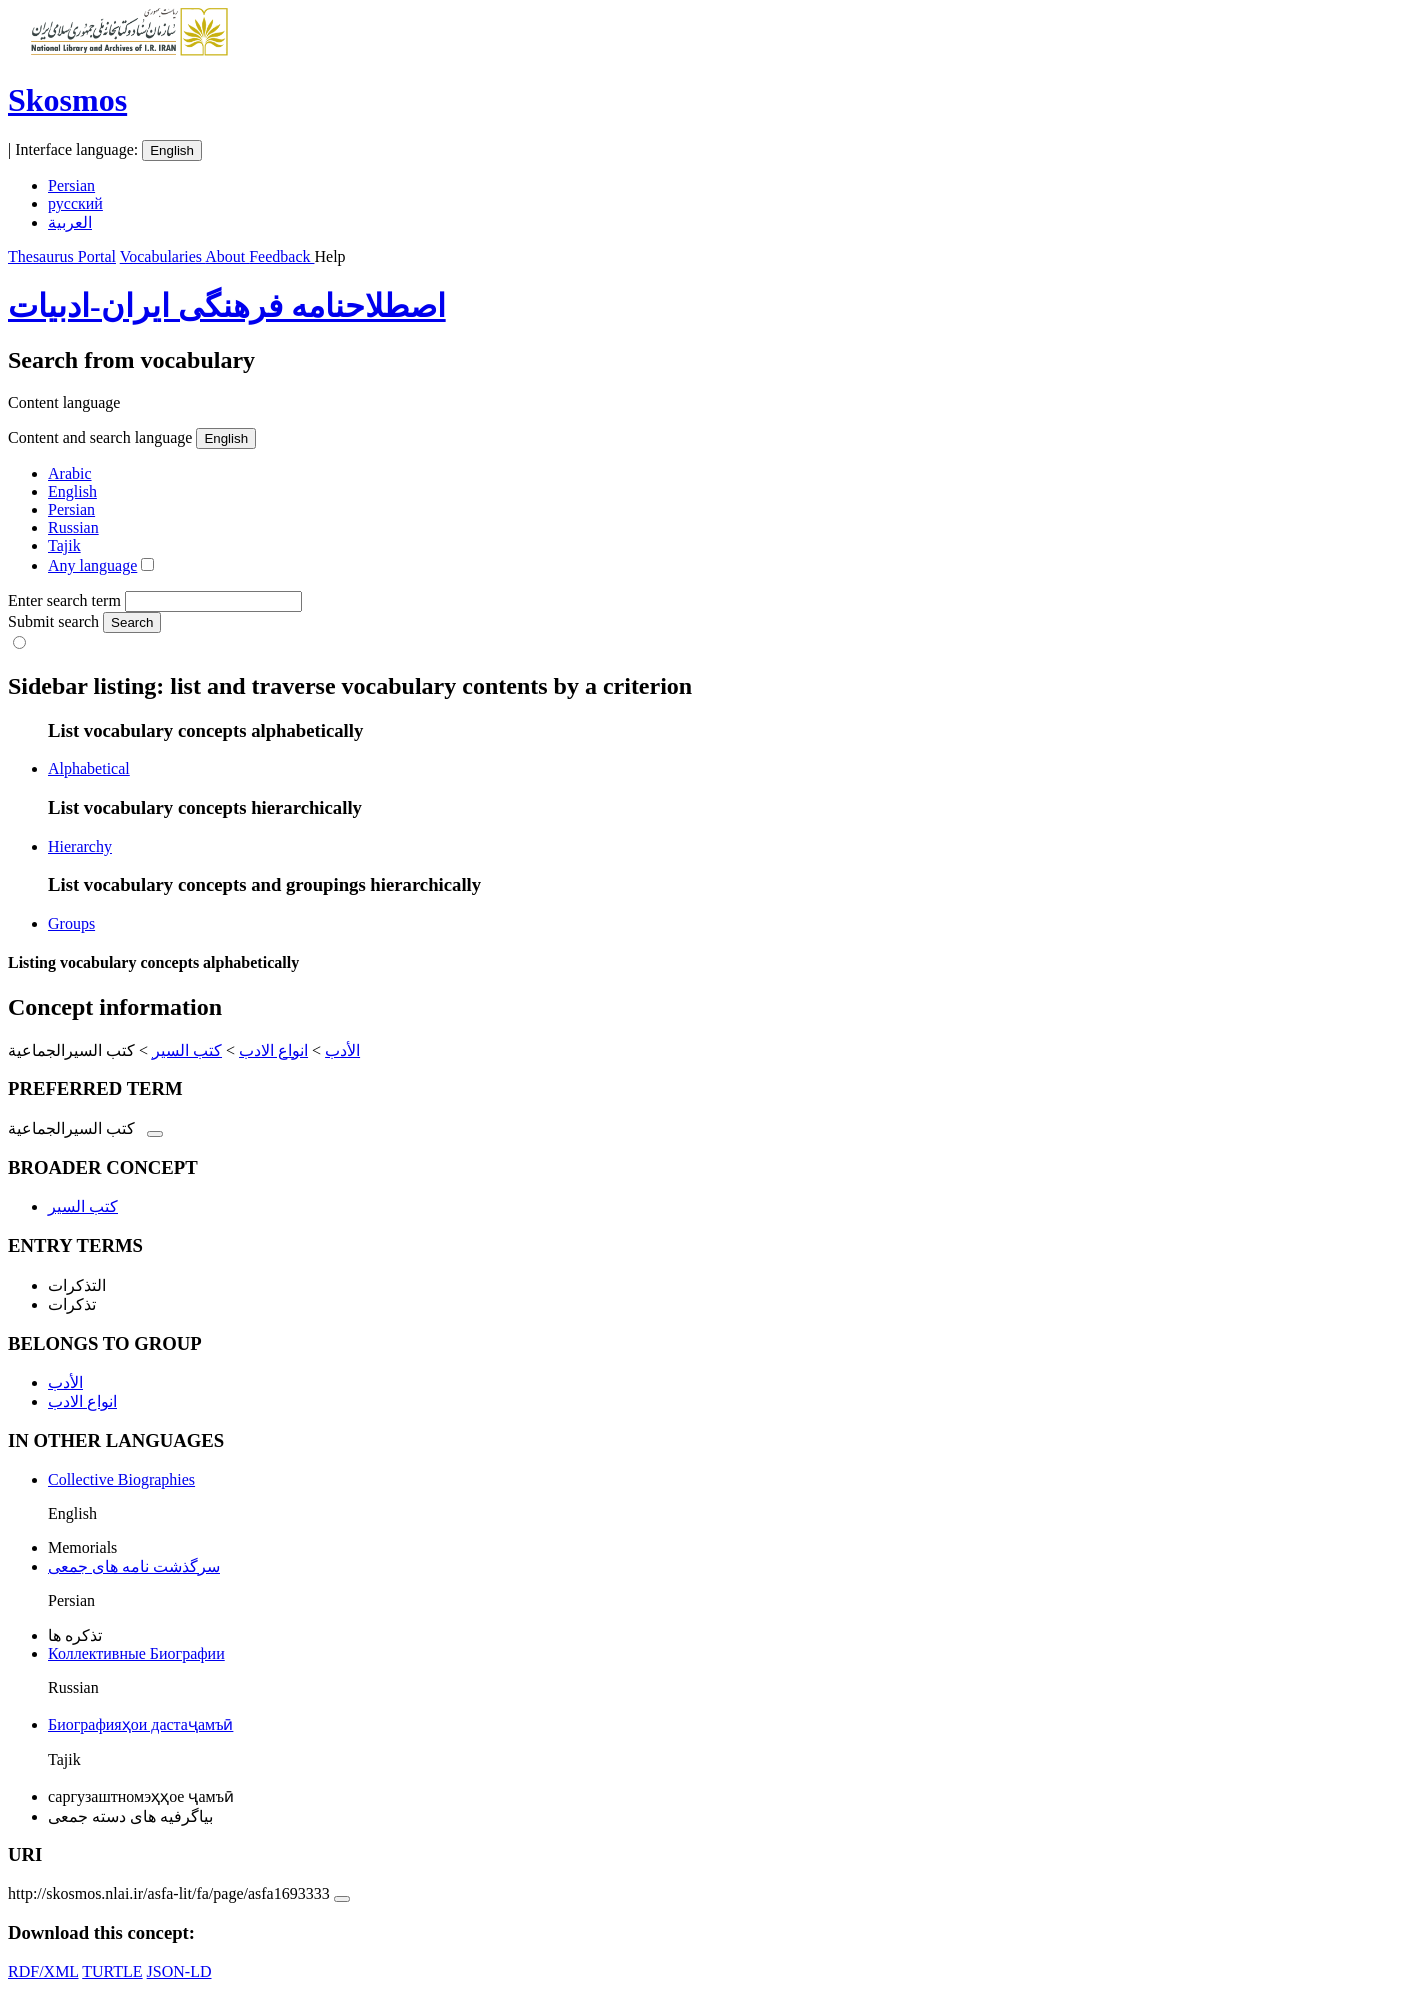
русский (75, 203)
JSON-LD (179, 1971)
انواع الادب (273, 1050)
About (227, 256)
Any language (92, 565)
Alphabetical (89, 768)
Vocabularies (162, 256)
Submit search (53, 621)
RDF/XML (43, 1971)
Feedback (281, 256)
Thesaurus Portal (62, 256)
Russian (73, 527)
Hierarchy (80, 846)
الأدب (342, 1050)
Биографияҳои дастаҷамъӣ (140, 1724)
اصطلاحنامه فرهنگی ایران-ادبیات (227, 306)
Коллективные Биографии (136, 1653)
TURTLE (112, 1971)
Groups (71, 923)
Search (132, 622)
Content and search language (100, 437)
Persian (71, 185)
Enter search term (64, 600)
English (172, 150)
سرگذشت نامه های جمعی (134, 1566)
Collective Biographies (121, 1479)
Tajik (64, 545)
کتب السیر (187, 1050)
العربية (70, 222)
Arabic (70, 473)
